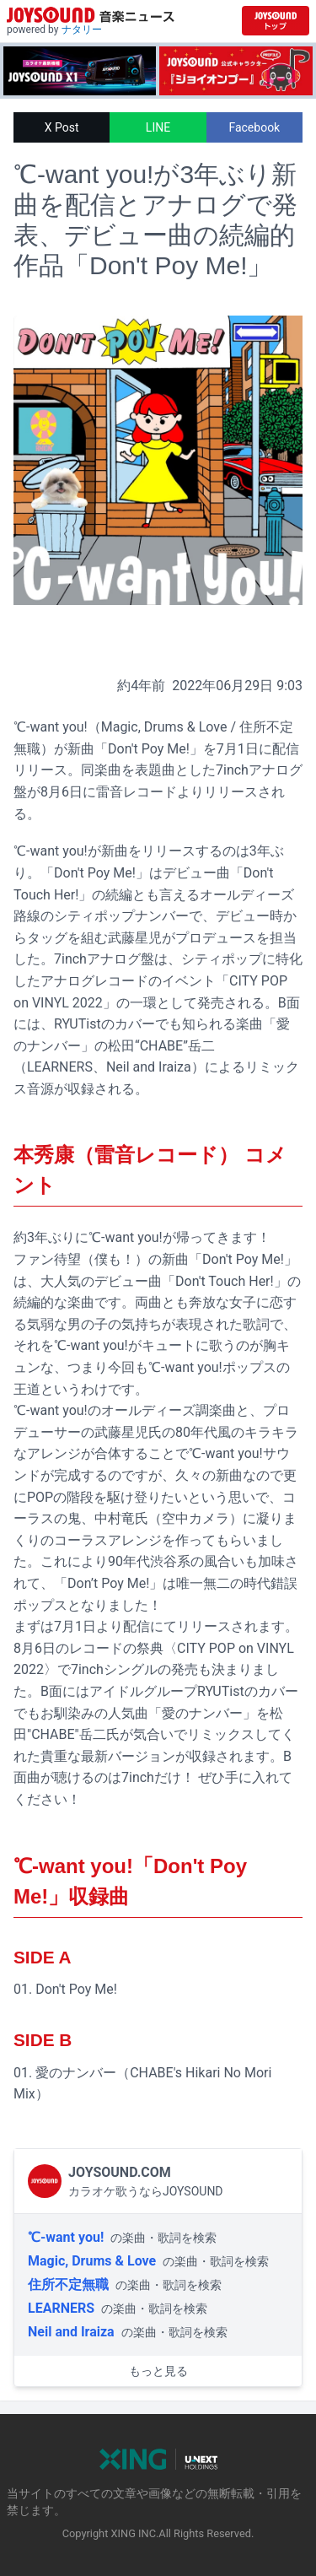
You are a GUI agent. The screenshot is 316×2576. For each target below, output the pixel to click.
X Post (62, 127)
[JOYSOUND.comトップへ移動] (275, 20)
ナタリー (82, 29)
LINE (158, 127)
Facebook (254, 127)
